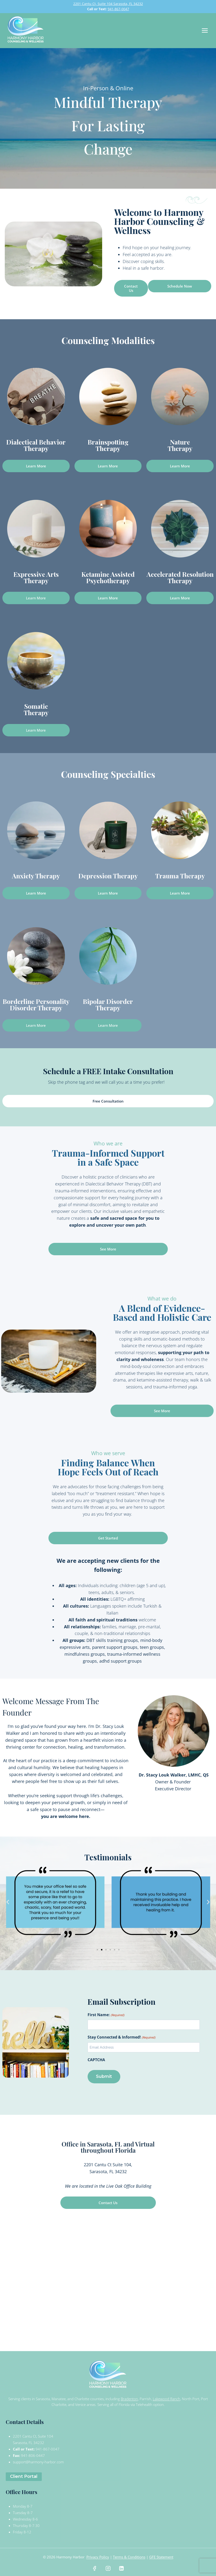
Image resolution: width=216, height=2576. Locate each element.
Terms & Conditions (129, 2557)
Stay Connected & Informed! (121, 2037)
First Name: (106, 2015)
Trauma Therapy (180, 875)
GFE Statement (161, 2557)
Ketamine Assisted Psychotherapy (108, 577)
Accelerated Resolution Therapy (180, 577)
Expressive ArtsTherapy (36, 577)
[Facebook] (94, 2568)
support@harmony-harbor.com (38, 2462)
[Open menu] (204, 30)
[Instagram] (108, 2568)
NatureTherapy (180, 445)
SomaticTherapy (36, 709)
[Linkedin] (121, 2568)
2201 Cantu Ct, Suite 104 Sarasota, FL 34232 (108, 3)
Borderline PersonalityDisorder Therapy (36, 1004)
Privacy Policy (97, 2557)
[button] (8, 1902)
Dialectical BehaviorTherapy (36, 445)
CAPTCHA (96, 2059)
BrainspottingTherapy (108, 445)
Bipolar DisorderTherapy (108, 1004)
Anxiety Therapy (36, 875)
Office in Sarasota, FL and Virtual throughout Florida (108, 2147)
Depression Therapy (108, 875)
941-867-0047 (118, 9)
